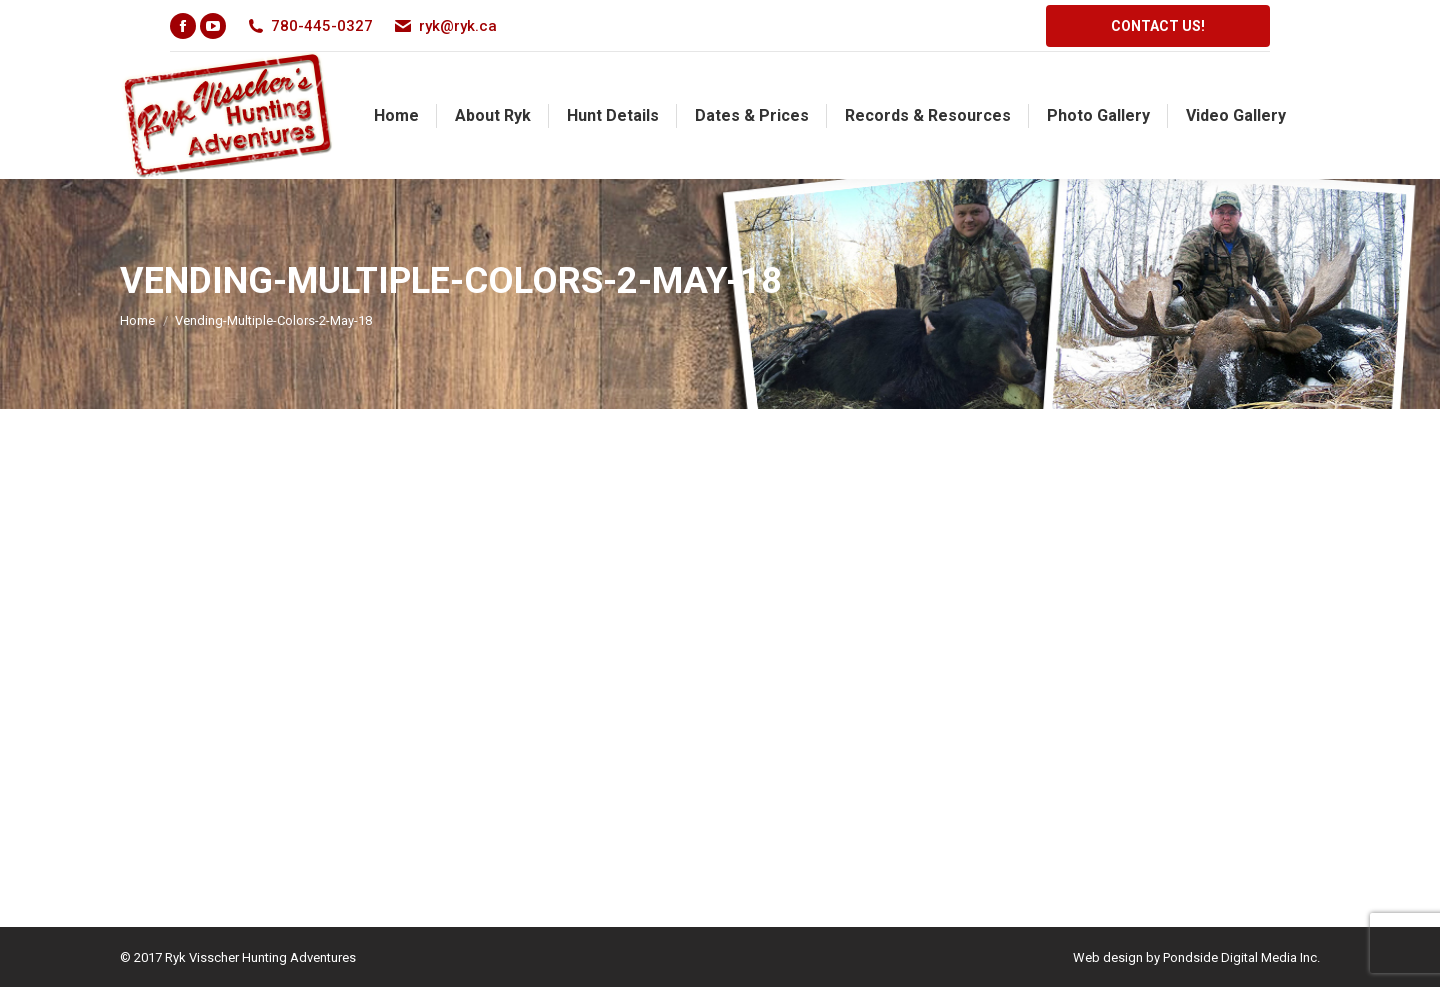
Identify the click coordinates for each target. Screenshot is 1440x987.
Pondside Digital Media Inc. (1241, 957)
